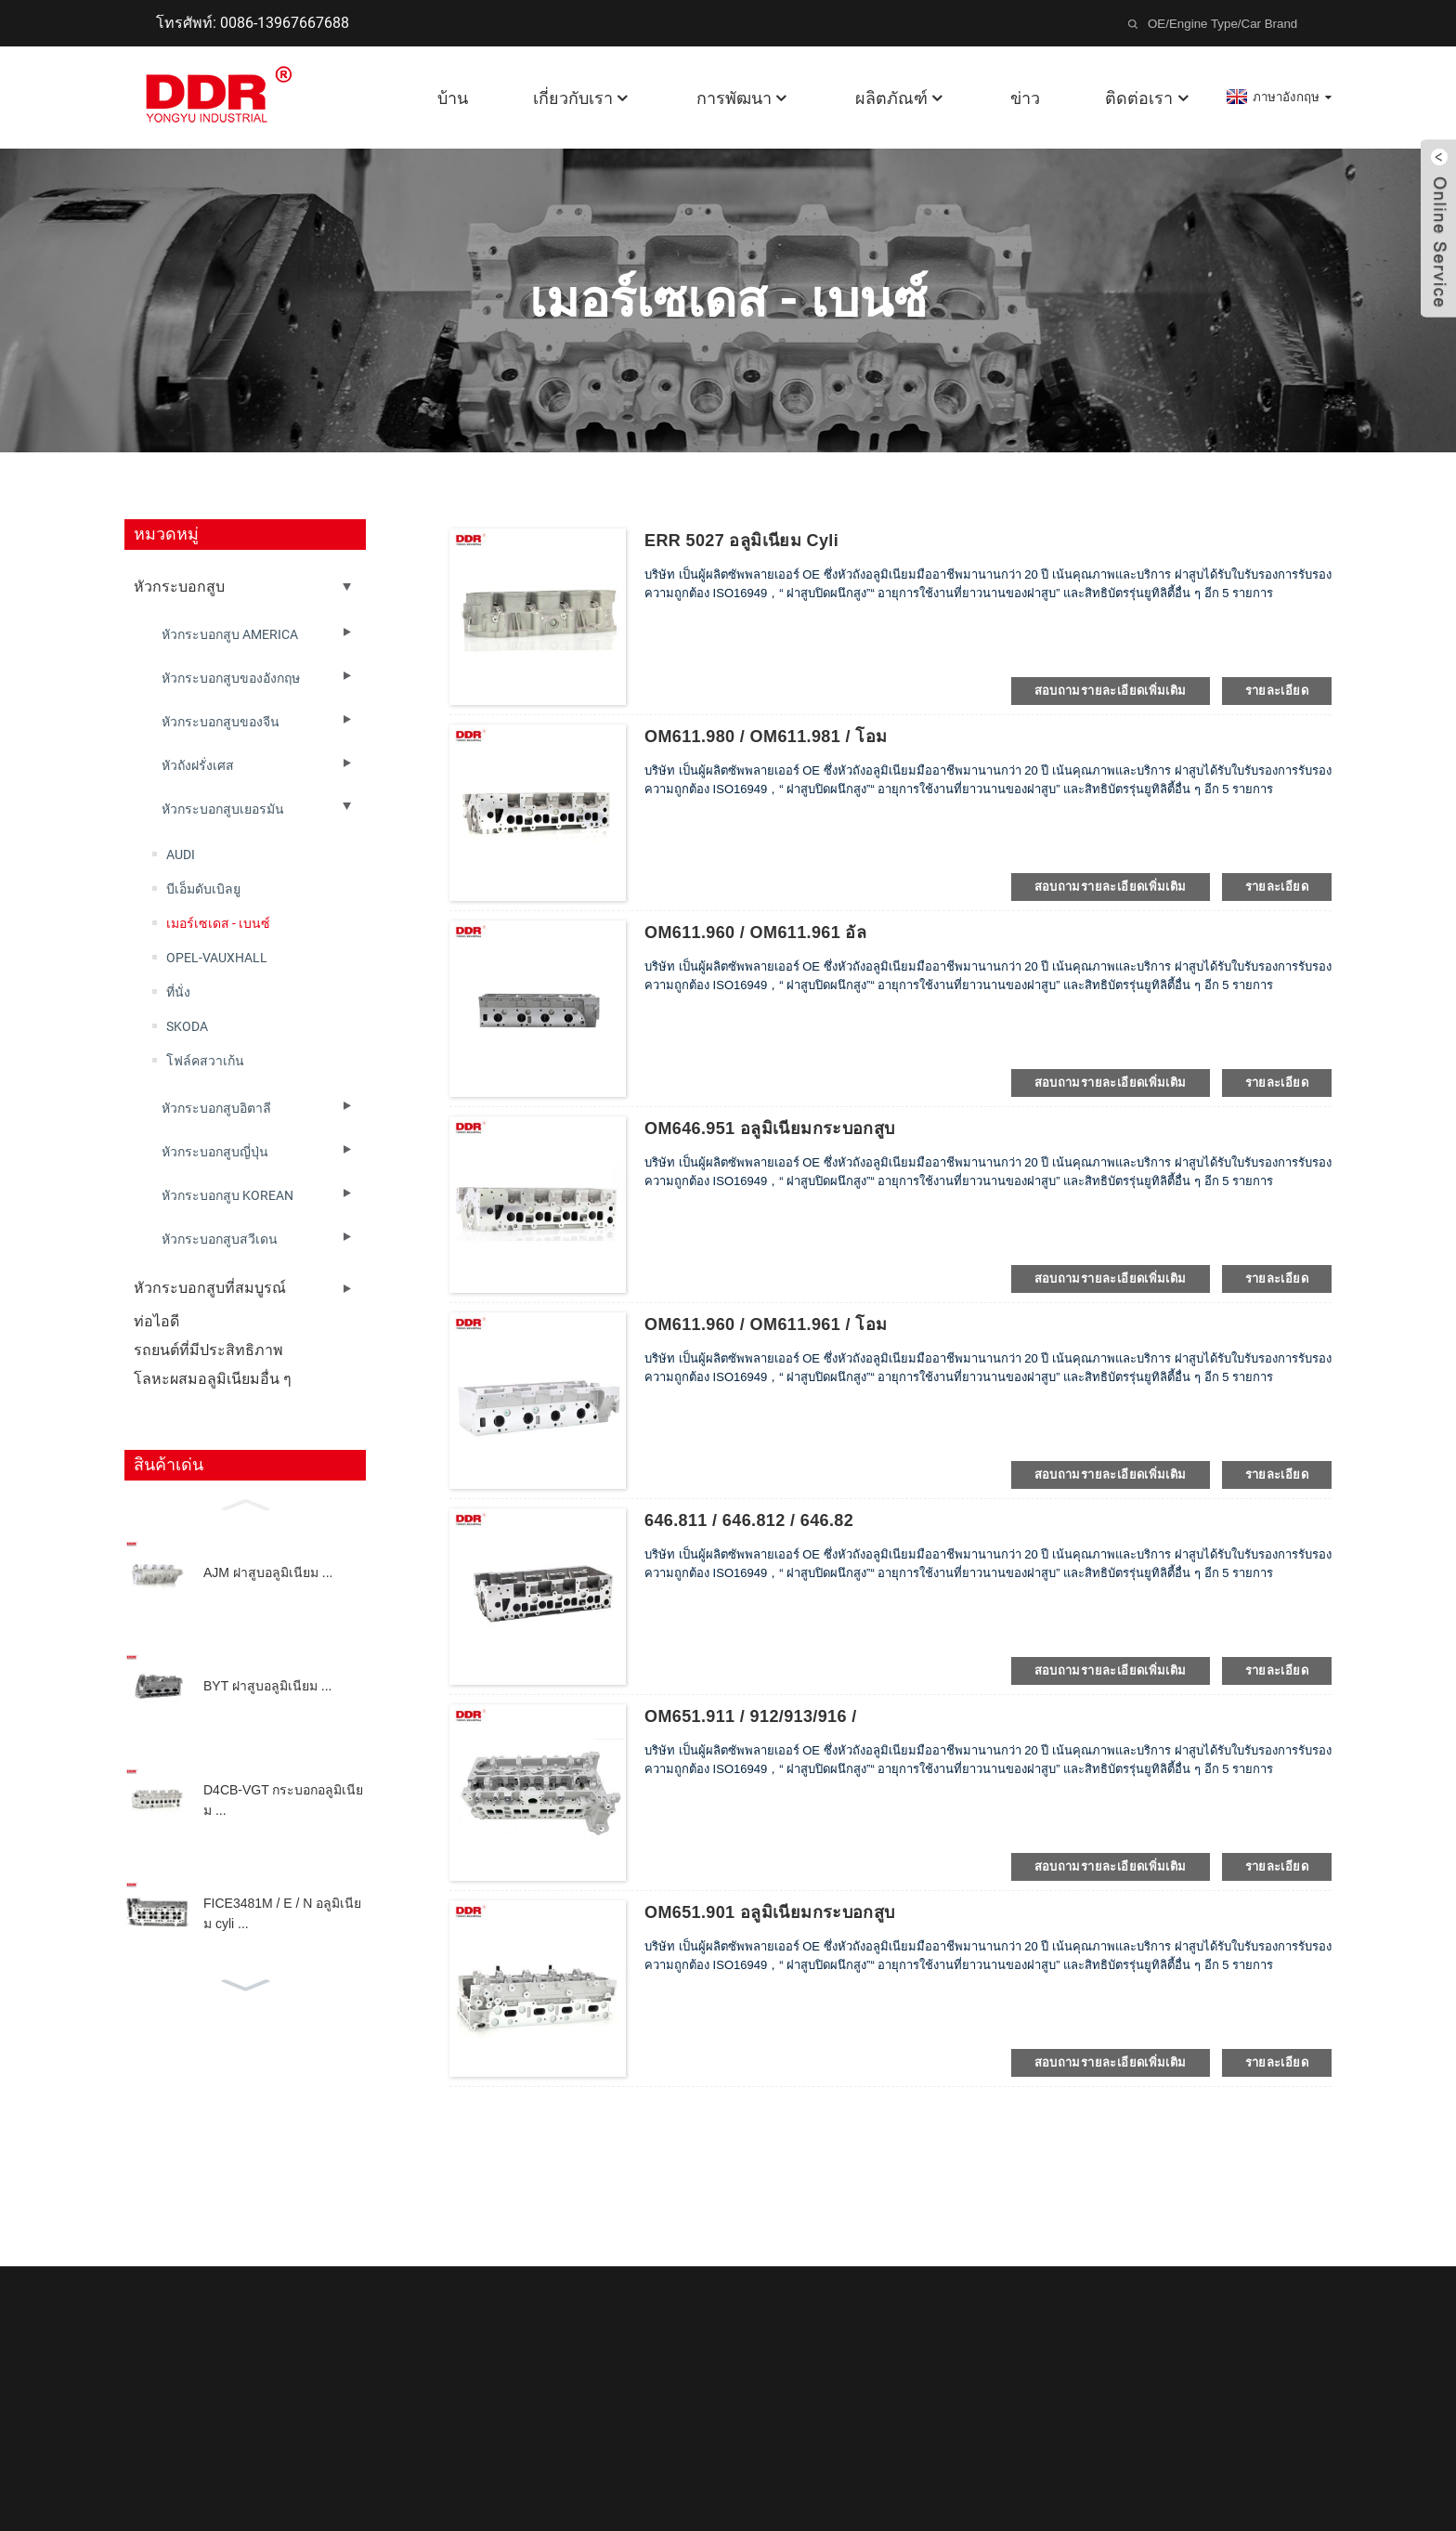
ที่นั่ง (178, 992)
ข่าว (1025, 98)
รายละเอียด (1276, 691)
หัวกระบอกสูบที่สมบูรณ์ (210, 1288)
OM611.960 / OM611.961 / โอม (765, 1324)
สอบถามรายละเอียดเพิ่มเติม (1110, 691)
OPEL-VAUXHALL (216, 957)
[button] (245, 1503)
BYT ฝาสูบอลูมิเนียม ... (267, 1685)
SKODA (187, 1026)
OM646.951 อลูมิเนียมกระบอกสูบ (769, 1128)
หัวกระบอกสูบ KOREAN (227, 1195)
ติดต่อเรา (1148, 98)
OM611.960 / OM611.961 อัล (755, 932)
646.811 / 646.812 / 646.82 (748, 1520)
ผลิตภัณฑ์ (900, 98)
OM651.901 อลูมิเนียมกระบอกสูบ (769, 1912)
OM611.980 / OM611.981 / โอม (765, 736)
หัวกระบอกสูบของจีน (221, 721)
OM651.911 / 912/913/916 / (750, 1716)
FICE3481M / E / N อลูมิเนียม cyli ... (282, 1913)
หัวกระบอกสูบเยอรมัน (223, 809)
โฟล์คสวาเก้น (205, 1060)
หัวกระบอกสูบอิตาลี (216, 1108)
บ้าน (452, 98)
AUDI (180, 854)
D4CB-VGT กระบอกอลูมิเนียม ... (283, 1800)
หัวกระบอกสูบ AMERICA (230, 634)
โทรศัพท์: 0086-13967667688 (252, 23)
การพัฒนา (743, 98)
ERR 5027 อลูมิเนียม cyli (741, 540)
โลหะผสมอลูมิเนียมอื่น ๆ (213, 1379)
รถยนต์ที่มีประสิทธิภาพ (208, 1350)
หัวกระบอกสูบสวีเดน (220, 1239)
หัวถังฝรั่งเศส (198, 765)
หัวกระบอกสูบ (179, 586)
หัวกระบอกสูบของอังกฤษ (231, 678)
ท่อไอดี (156, 1321)
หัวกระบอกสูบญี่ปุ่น (215, 1151)
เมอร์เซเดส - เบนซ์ (218, 923)
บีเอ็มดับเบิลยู (203, 888)
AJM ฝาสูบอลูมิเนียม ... (267, 1572)
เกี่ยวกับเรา (582, 98)
